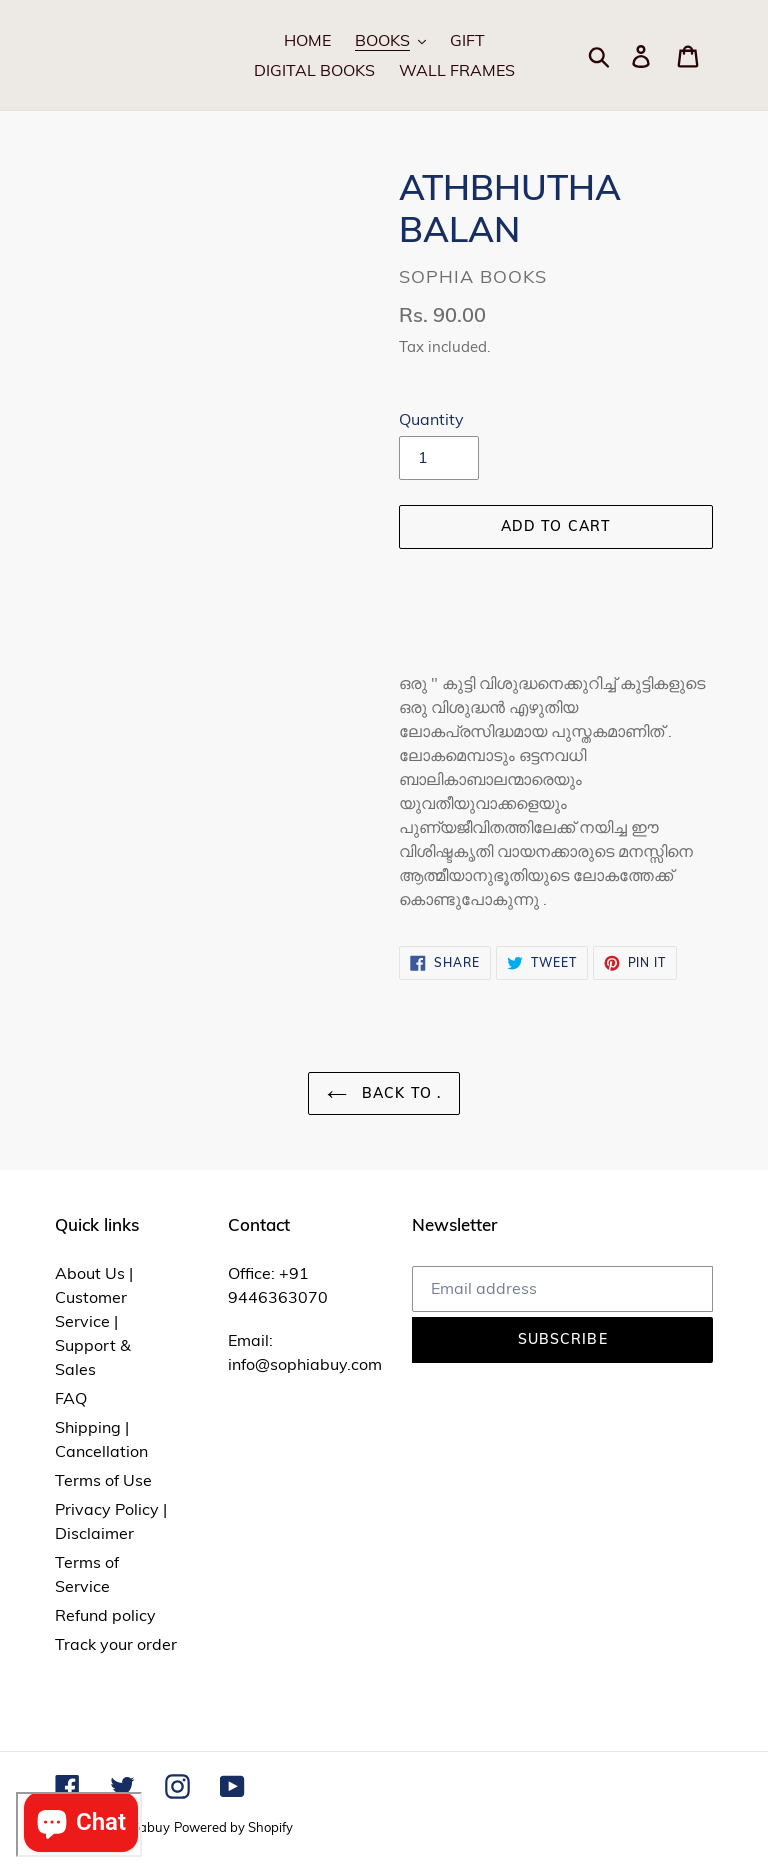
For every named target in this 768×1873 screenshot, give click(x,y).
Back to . (384, 1093)
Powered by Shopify (233, 1827)
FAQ (71, 1398)
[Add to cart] (556, 527)
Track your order (116, 1644)
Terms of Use (103, 1480)
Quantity (431, 419)
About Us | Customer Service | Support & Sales (94, 1321)
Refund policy (105, 1615)
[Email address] (562, 1289)
